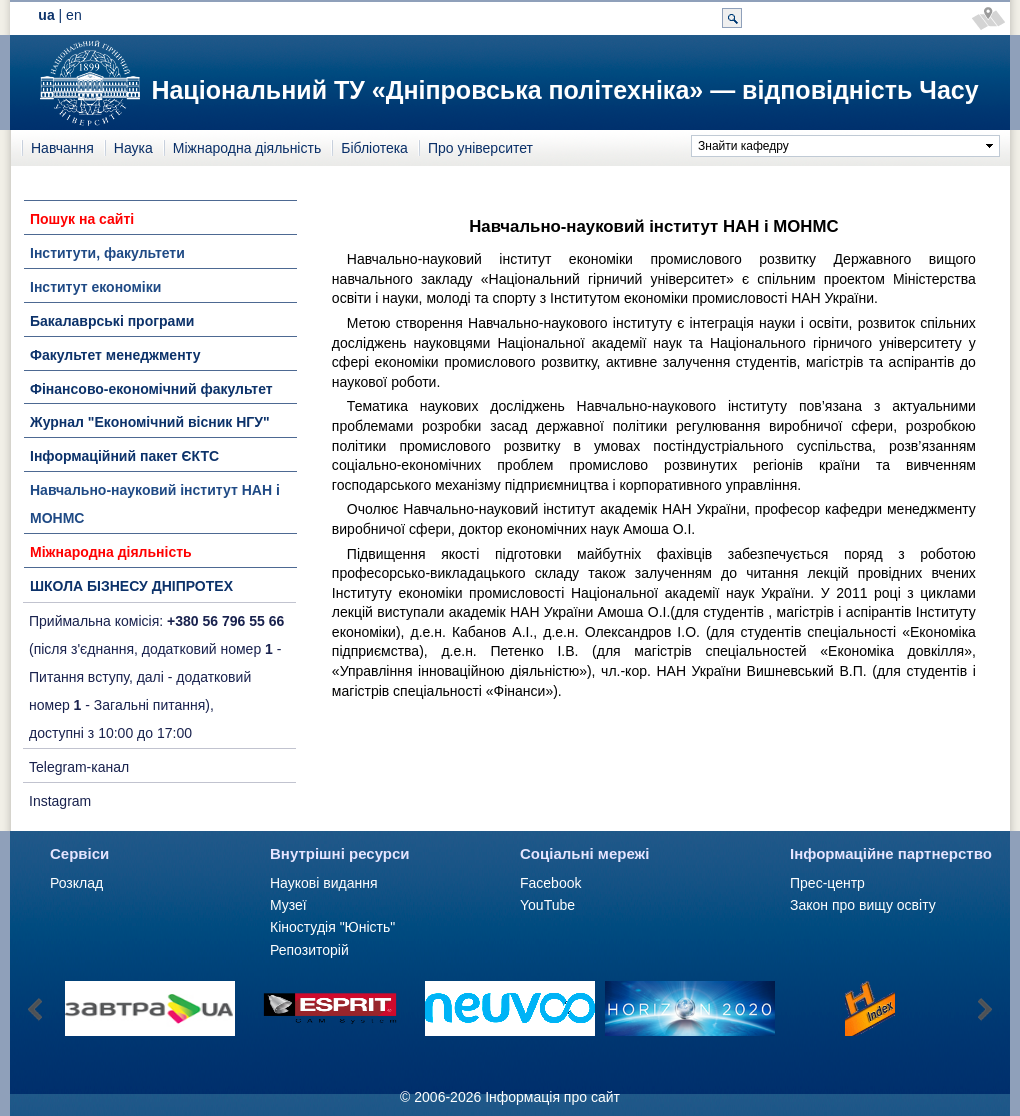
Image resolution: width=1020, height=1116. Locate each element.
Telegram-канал (79, 767)
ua (46, 15)
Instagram (60, 801)
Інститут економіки (95, 287)
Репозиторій (309, 950)
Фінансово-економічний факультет (151, 389)
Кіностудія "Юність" (332, 927)
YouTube (547, 905)
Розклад (76, 883)
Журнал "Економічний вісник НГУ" (150, 422)
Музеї (288, 905)
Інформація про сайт (552, 1097)
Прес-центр (827, 883)
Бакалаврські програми (112, 321)
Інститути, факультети (107, 253)
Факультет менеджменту (115, 355)
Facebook (550, 883)
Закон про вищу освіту (863, 905)
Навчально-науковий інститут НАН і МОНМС (155, 504)
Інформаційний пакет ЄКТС (124, 456)
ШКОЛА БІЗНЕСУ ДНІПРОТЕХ (131, 586)
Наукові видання (324, 883)
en (74, 15)
